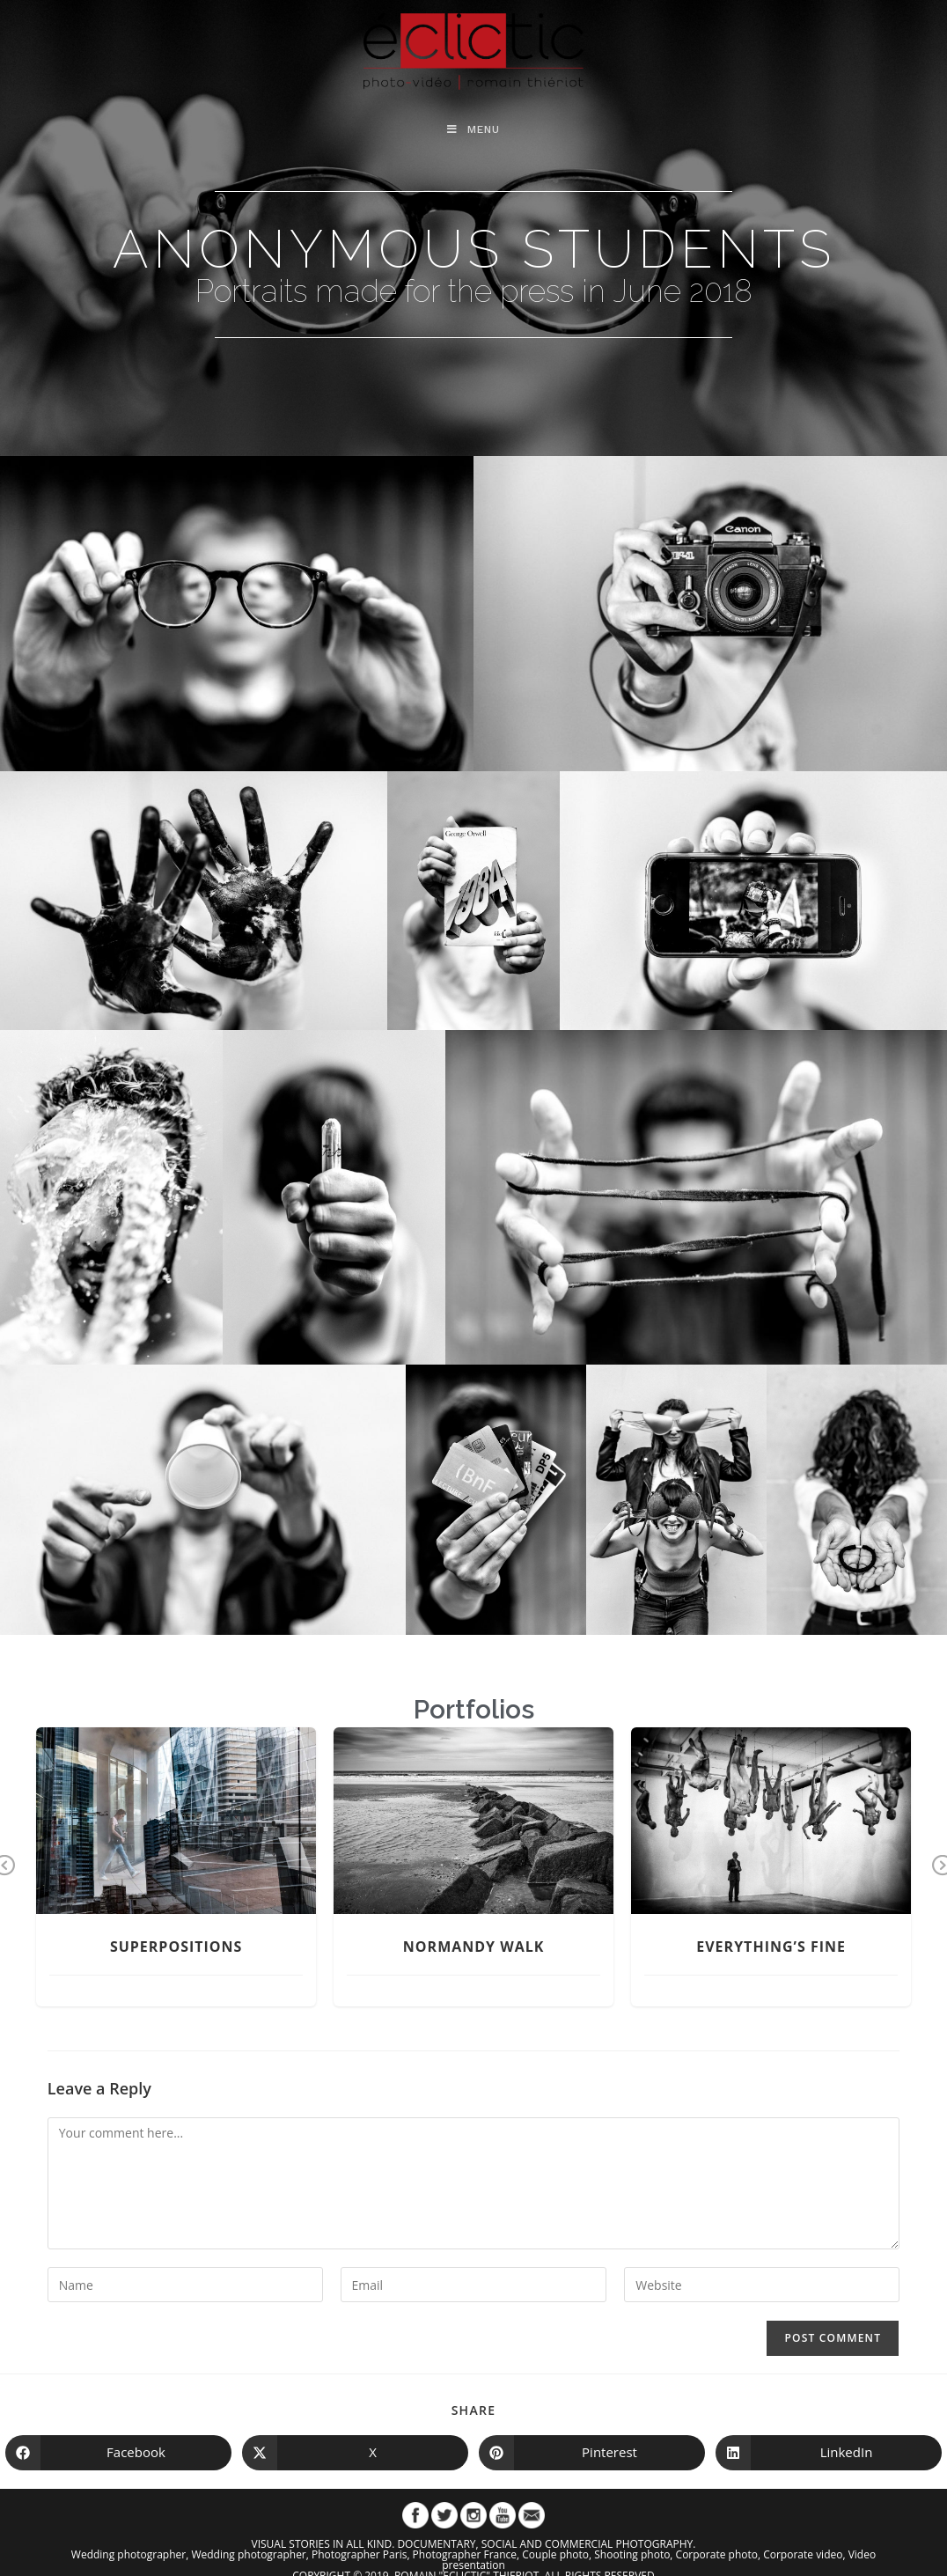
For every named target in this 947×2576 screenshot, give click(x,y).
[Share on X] (355, 2452)
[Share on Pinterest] (592, 2452)
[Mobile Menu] (473, 129)
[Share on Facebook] (118, 2452)
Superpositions (176, 1946)
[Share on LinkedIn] (829, 2452)
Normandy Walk (474, 1946)
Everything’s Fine (771, 1946)
